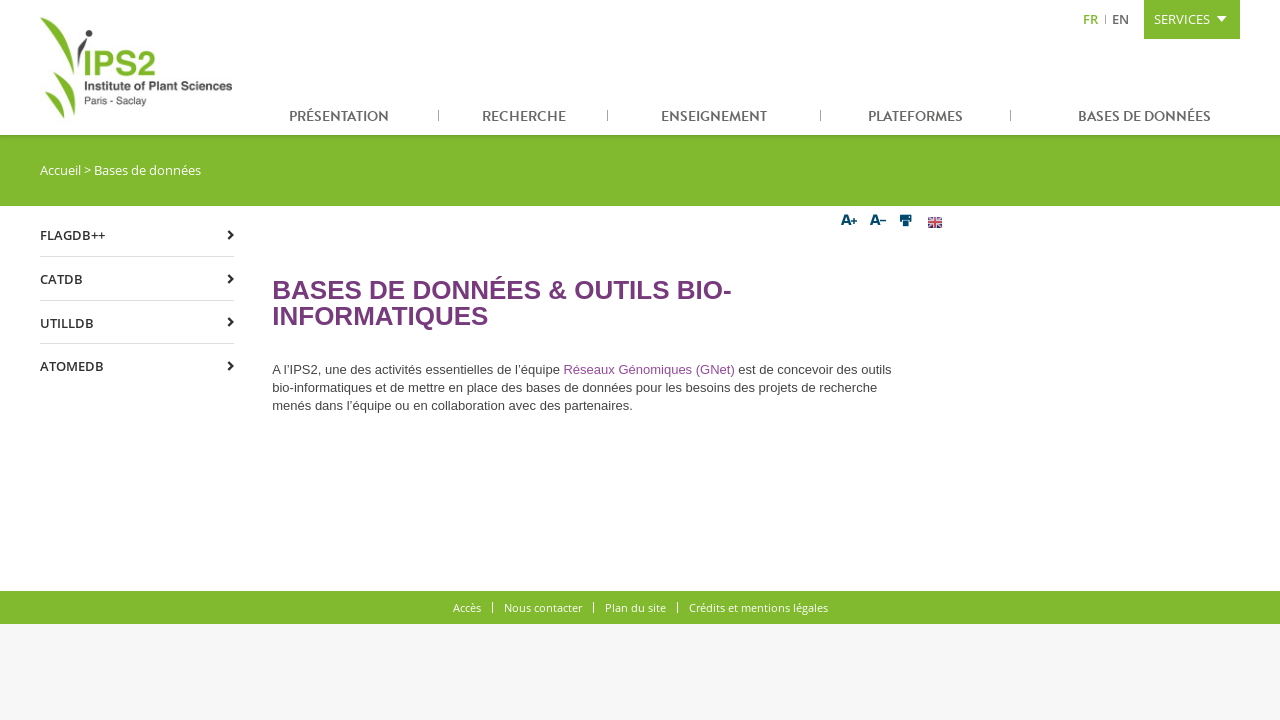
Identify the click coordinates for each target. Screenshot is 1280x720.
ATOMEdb (72, 366)
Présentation (339, 116)
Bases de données (1144, 116)
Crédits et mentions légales (758, 607)
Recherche (524, 116)
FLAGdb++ (72, 235)
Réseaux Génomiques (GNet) (648, 369)
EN (1120, 19)
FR (1090, 19)
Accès (467, 607)
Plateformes (915, 116)
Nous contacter (543, 607)
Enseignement (714, 116)
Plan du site (635, 607)
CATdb (61, 279)
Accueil (60, 170)
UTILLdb (67, 323)
